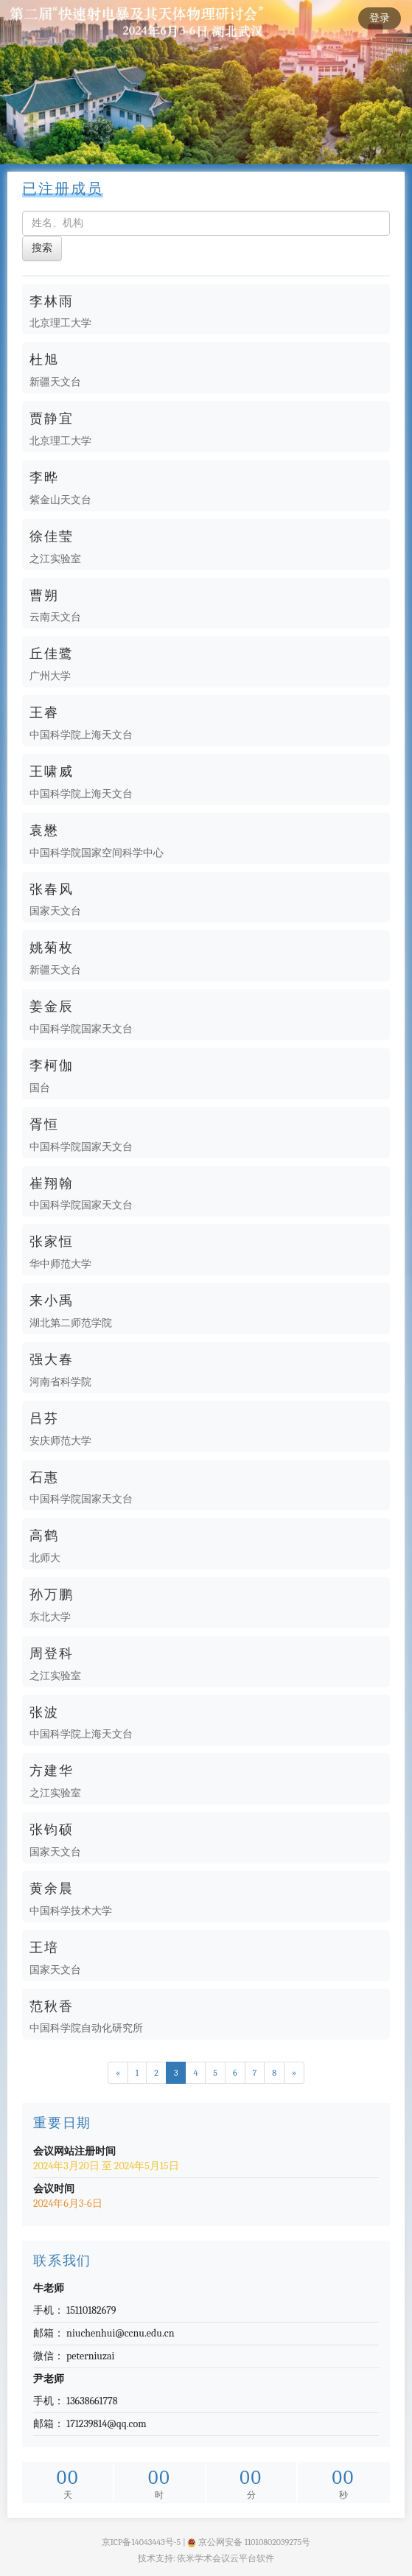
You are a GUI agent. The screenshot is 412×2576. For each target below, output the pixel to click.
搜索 (42, 248)
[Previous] (118, 2073)
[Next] (294, 2073)
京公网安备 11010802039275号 (248, 2542)
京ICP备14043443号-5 (141, 2542)
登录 (379, 18)
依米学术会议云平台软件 (225, 2558)
